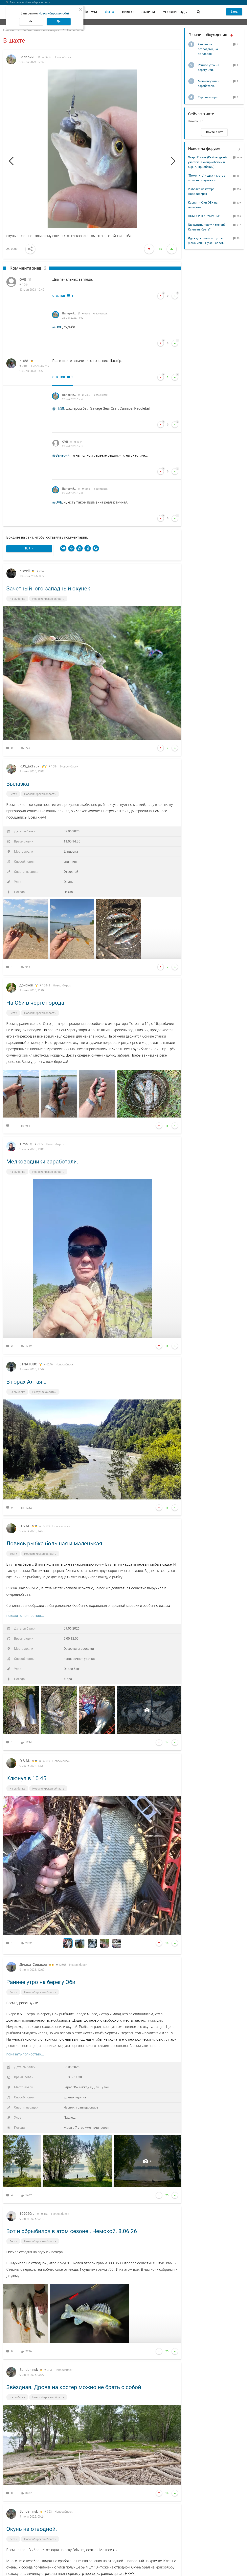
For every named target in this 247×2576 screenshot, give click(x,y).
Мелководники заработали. (208, 83)
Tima (23, 1144)
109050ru (26, 2213)
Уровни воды (175, 12)
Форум (90, 12)
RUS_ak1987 (29, 766)
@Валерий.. (62, 455)
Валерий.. (27, 57)
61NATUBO (28, 1364)
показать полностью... (25, 1616)
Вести (13, 794)
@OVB (57, 327)
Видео (128, 12)
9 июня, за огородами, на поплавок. (208, 49)
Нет (31, 21)
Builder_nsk (28, 2370)
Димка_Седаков (33, 1964)
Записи (148, 12)
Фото (109, 12)
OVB (22, 279)
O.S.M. (24, 1526)
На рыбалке (17, 598)
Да (58, 21)
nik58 (23, 361)
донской (26, 985)
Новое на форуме (204, 148)
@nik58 (58, 408)
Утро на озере (207, 97)
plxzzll (24, 571)
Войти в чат (214, 132)
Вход (234, 11)
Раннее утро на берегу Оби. (208, 67)
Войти (29, 548)
